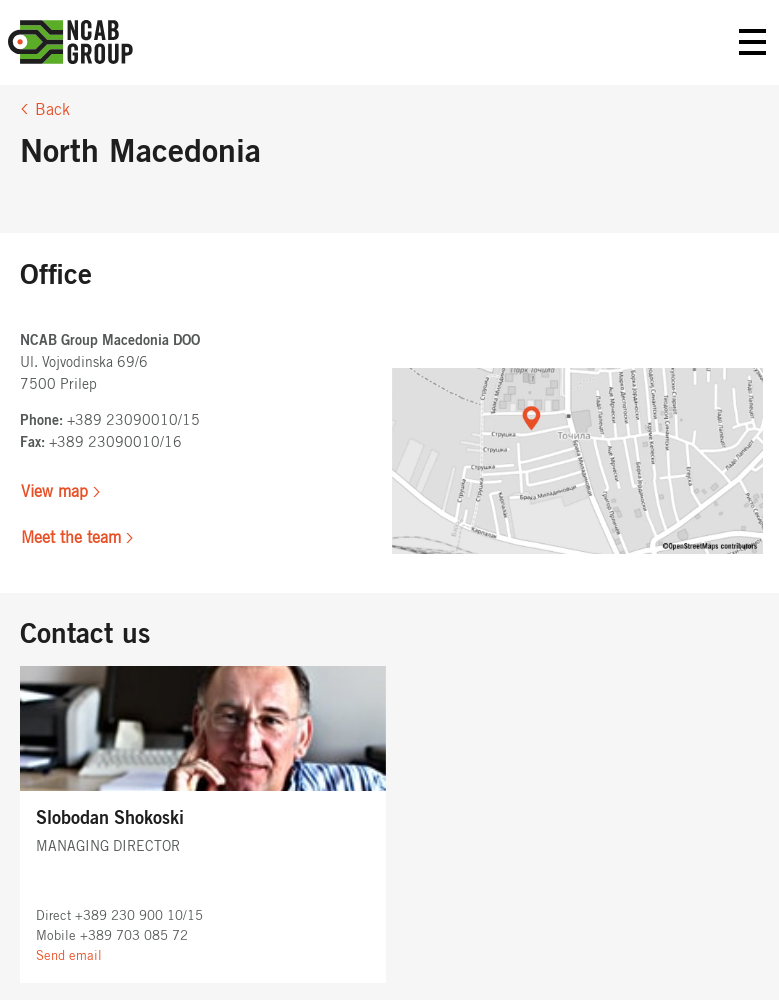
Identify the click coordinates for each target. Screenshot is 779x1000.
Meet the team (71, 538)
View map (54, 492)
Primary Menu (753, 42)
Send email (69, 956)
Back (52, 110)
